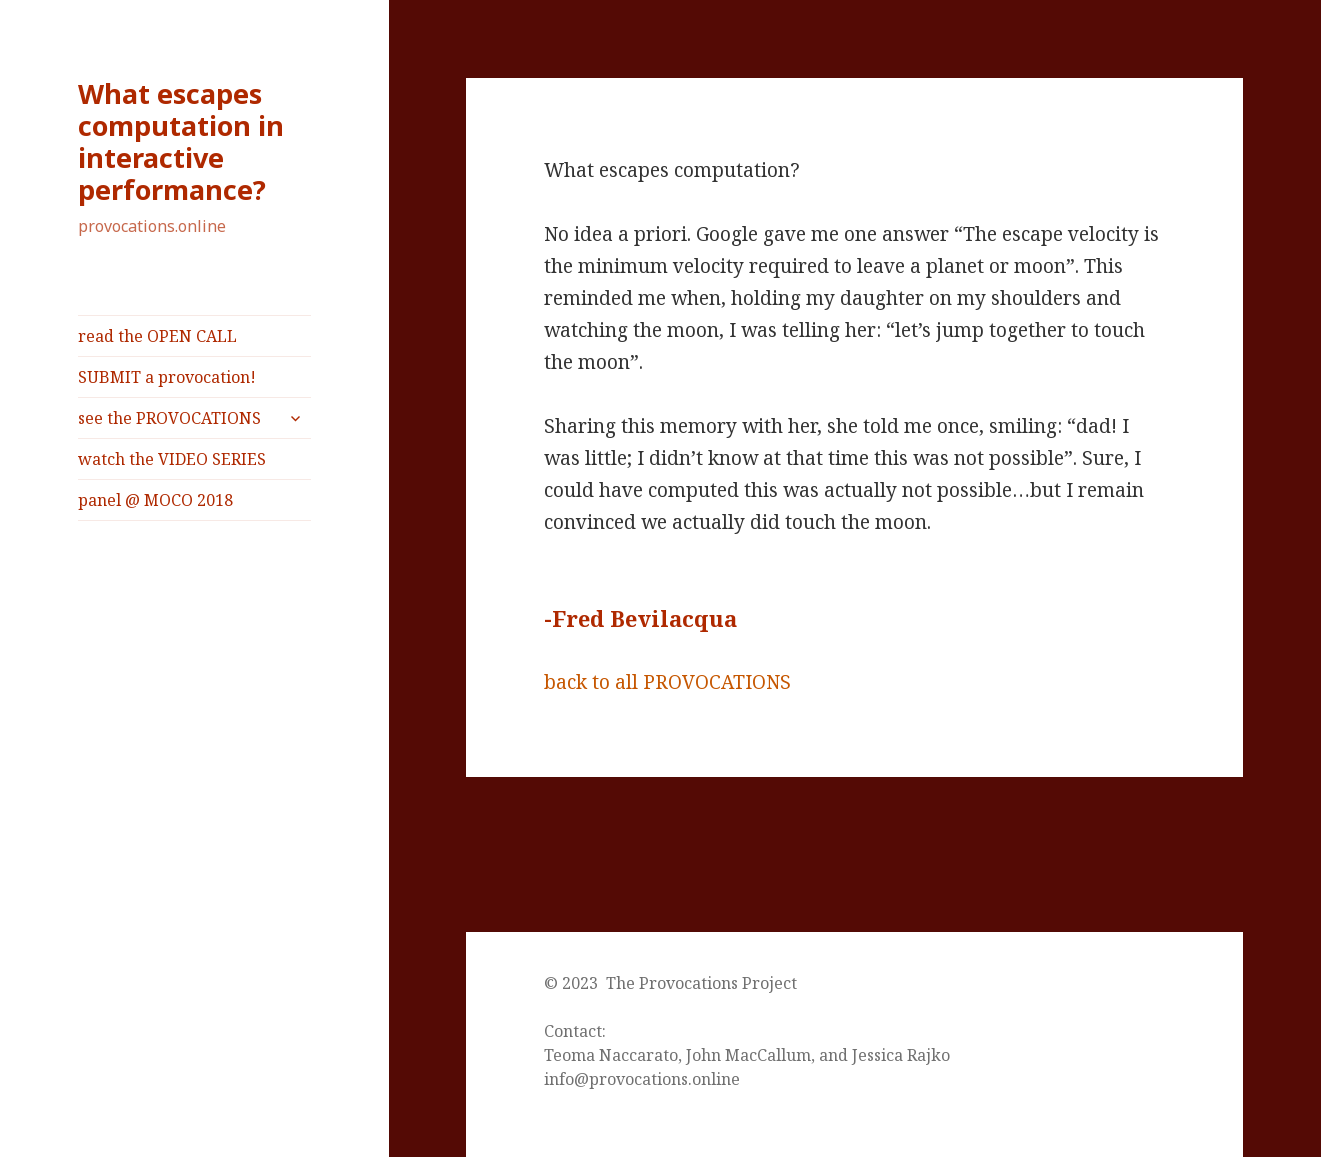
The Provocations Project (701, 983)
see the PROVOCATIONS (169, 418)
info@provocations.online (642, 1079)
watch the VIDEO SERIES (172, 459)
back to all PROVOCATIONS (667, 682)
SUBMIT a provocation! (167, 377)
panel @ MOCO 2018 (155, 500)
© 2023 (575, 983)
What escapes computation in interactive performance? (181, 141)
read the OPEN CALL (157, 336)
